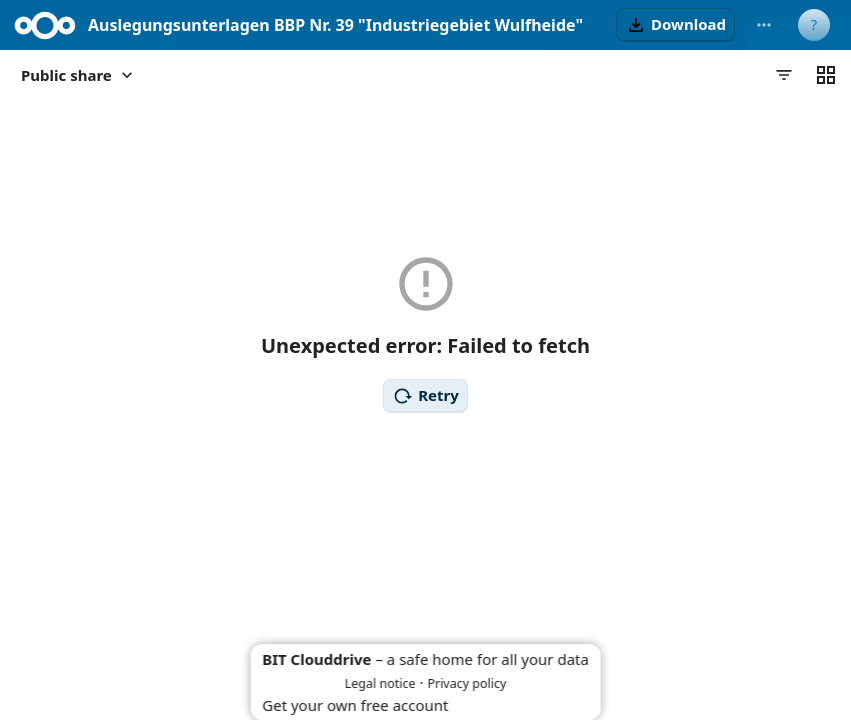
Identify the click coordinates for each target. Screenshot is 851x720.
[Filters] (784, 75)
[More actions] (764, 25)
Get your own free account (355, 705)
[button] (675, 25)
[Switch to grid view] (826, 75)
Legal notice (380, 683)
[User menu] (814, 25)
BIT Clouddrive (316, 659)
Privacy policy (466, 683)
